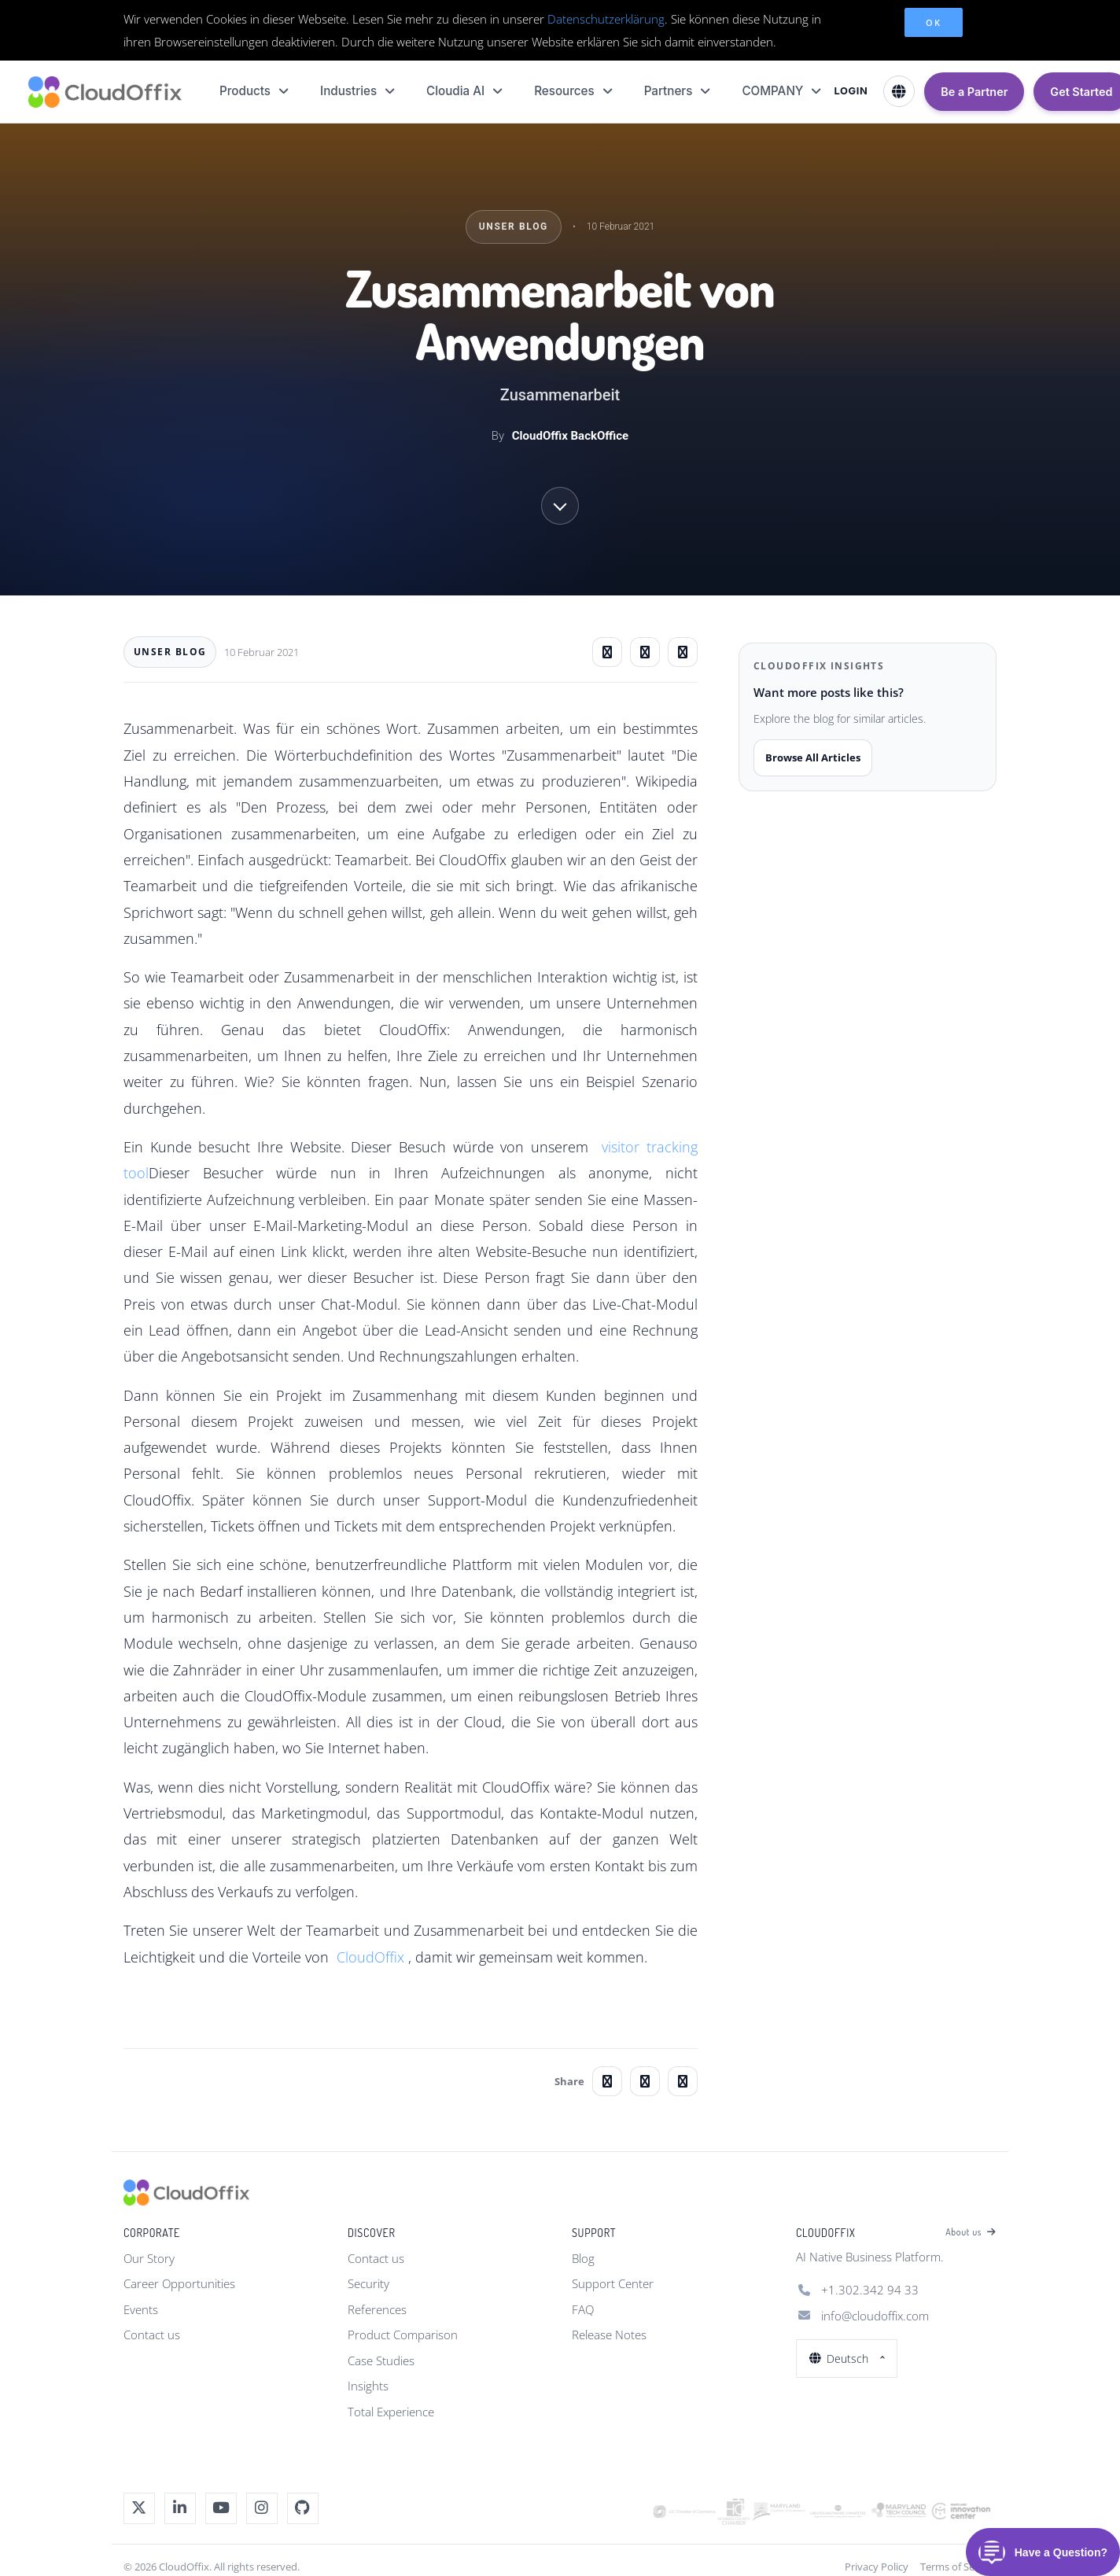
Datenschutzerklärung (606, 19)
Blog (583, 2258)
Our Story (149, 2258)
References (377, 2309)
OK (933, 22)
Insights (368, 2386)
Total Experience (391, 2411)
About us (971, 2232)
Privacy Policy (876, 2566)
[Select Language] (899, 91)
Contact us (151, 2334)
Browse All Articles (812, 757)
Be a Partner (974, 91)
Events (140, 2309)
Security (368, 2283)
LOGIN (851, 91)
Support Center (613, 2283)
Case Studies (381, 2360)
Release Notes (609, 2334)
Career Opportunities (179, 2283)
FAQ (583, 2309)
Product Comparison (403, 2334)
